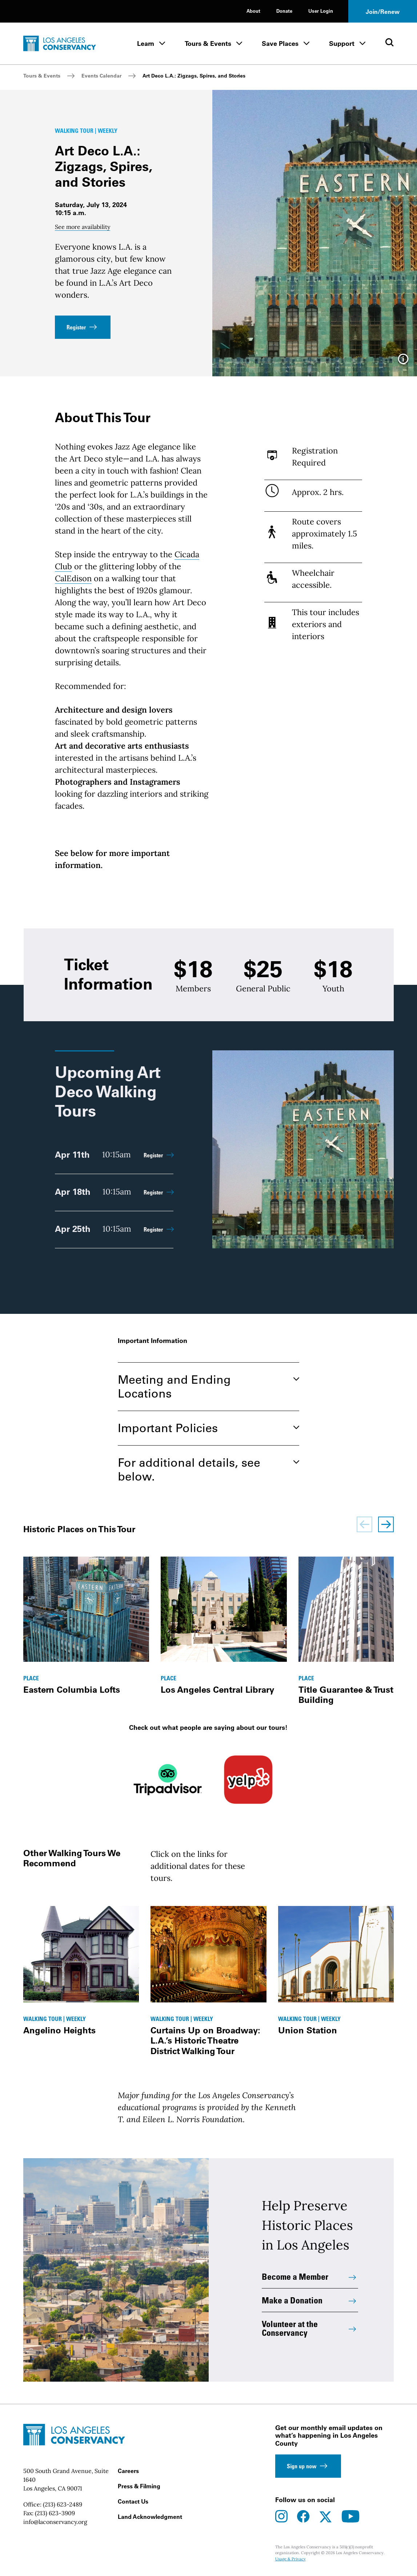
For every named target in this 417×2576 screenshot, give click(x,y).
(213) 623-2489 (62, 2504)
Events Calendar (101, 75)
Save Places (280, 43)
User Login (320, 11)
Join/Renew (383, 11)
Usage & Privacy (290, 2558)
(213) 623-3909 (55, 2513)
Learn (145, 43)
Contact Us (133, 2501)
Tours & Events (208, 43)
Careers (128, 2470)
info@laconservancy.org (55, 2521)
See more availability (82, 226)
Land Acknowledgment (150, 2516)
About (253, 11)
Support (341, 43)
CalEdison (73, 578)
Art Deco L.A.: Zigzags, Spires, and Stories (194, 75)
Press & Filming (139, 2486)
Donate (284, 11)
